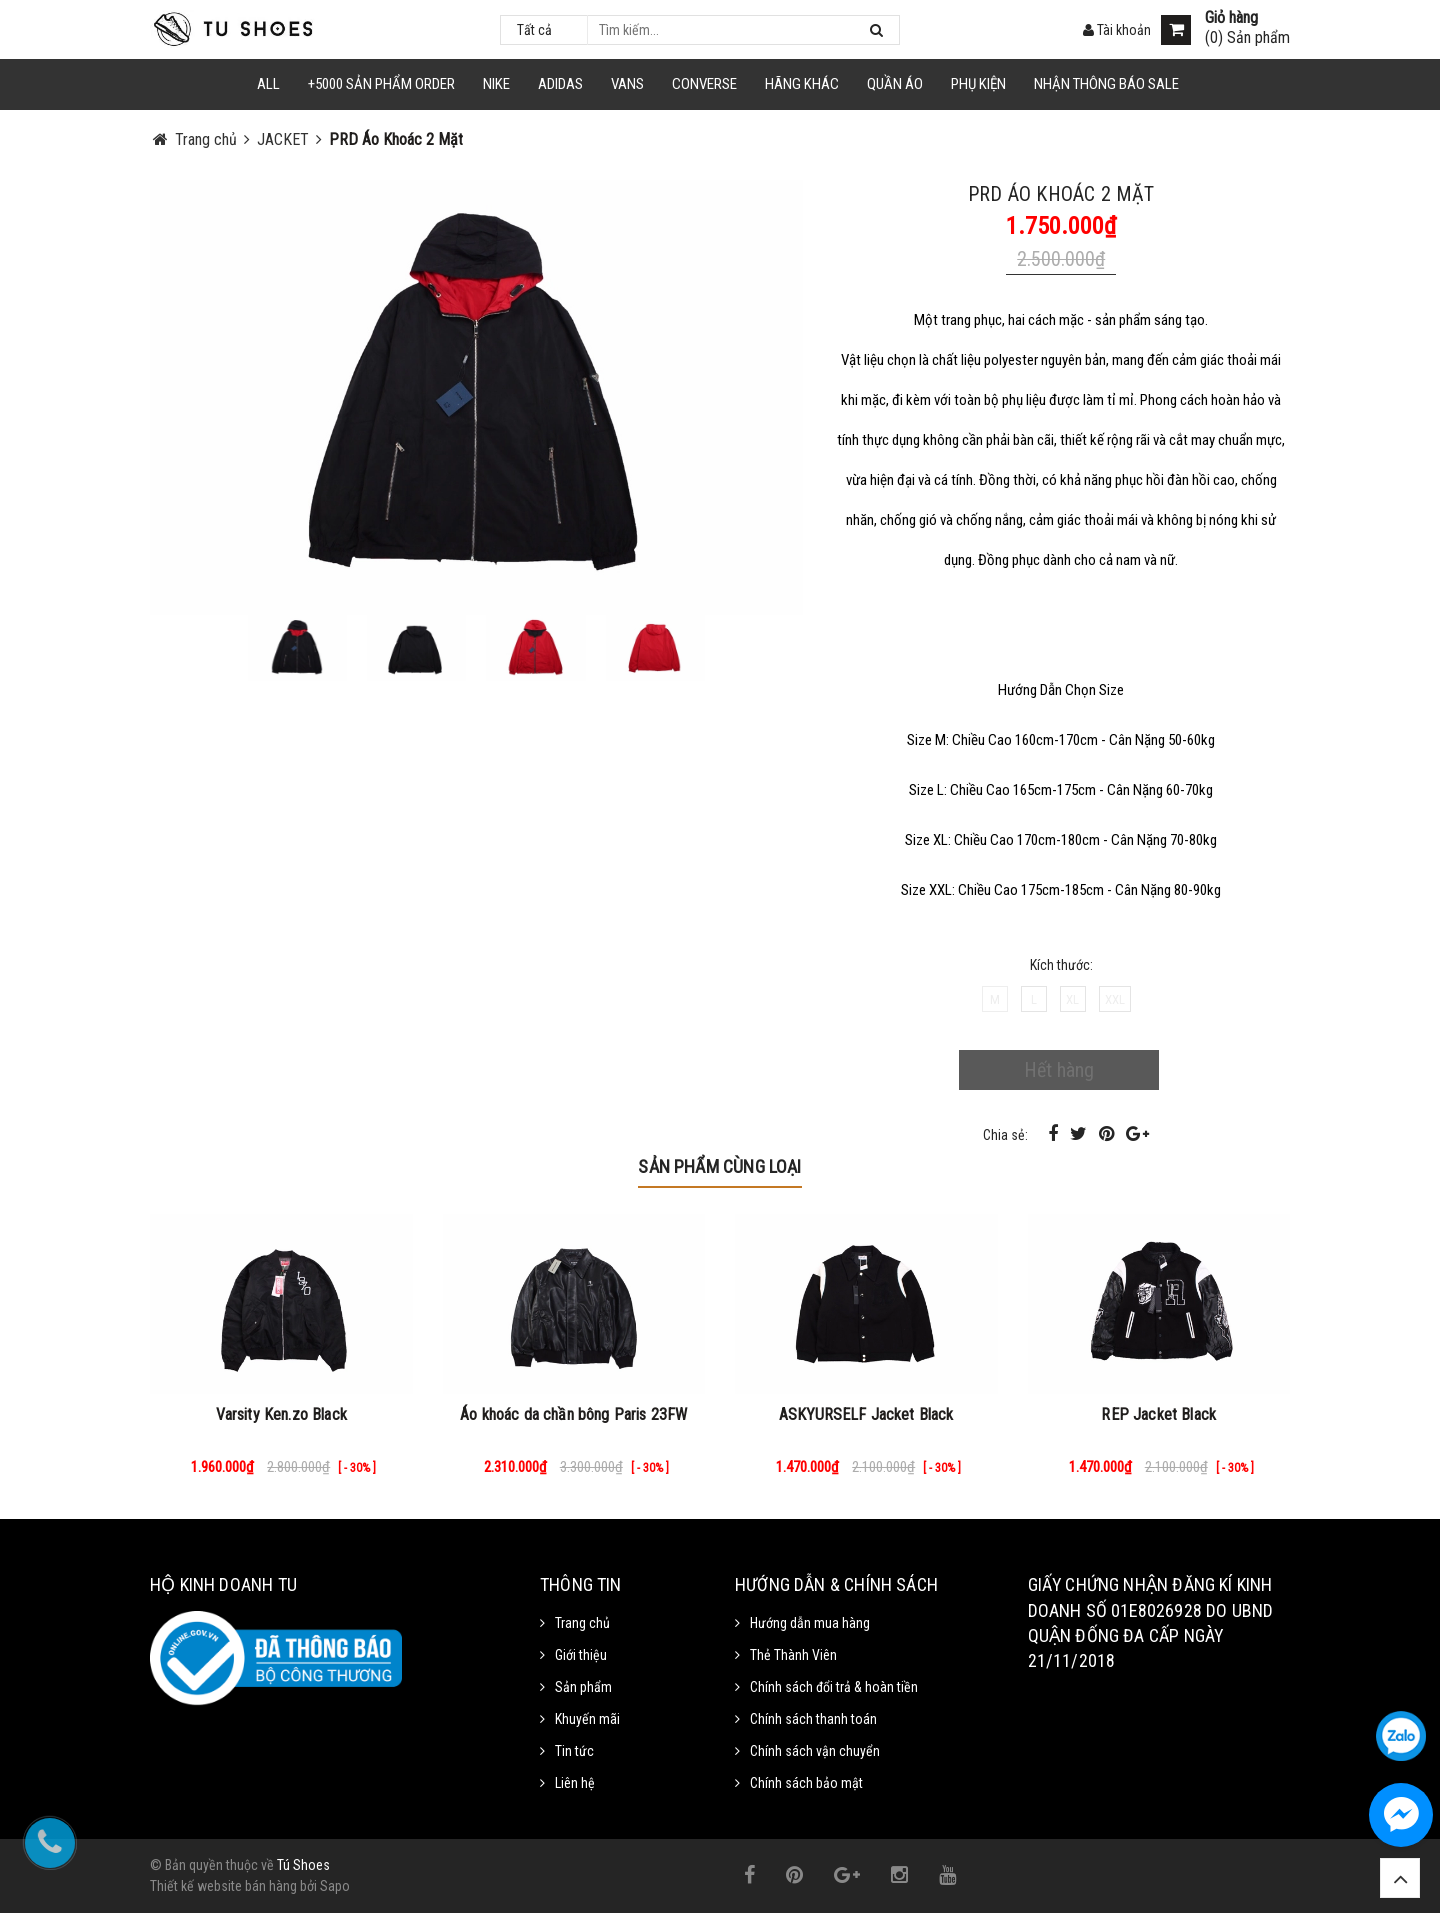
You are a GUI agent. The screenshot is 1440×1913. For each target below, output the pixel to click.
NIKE (496, 84)
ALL (268, 84)
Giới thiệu (581, 1655)
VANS (627, 84)
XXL (1115, 999)
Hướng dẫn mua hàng (810, 1623)
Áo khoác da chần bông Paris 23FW (573, 1414)
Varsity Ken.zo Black (281, 1414)
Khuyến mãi (587, 1719)
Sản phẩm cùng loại (719, 1166)
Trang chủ (582, 1623)
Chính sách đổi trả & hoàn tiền (834, 1687)
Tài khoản (1117, 30)
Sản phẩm (583, 1687)
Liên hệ (575, 1783)
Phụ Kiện (978, 84)
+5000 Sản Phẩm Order (381, 84)
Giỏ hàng (1231, 18)
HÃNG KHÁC (802, 84)
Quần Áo (895, 84)
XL (1072, 999)
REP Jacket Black (1158, 1414)
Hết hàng (1059, 1070)
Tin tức (574, 1751)
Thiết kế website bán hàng (223, 1886)
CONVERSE (704, 84)
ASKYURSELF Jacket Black (866, 1414)
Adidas (560, 84)
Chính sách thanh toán (813, 1719)
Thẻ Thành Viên (793, 1655)
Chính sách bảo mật (806, 1783)
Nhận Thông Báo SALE (1106, 84)
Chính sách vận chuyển (815, 1751)
